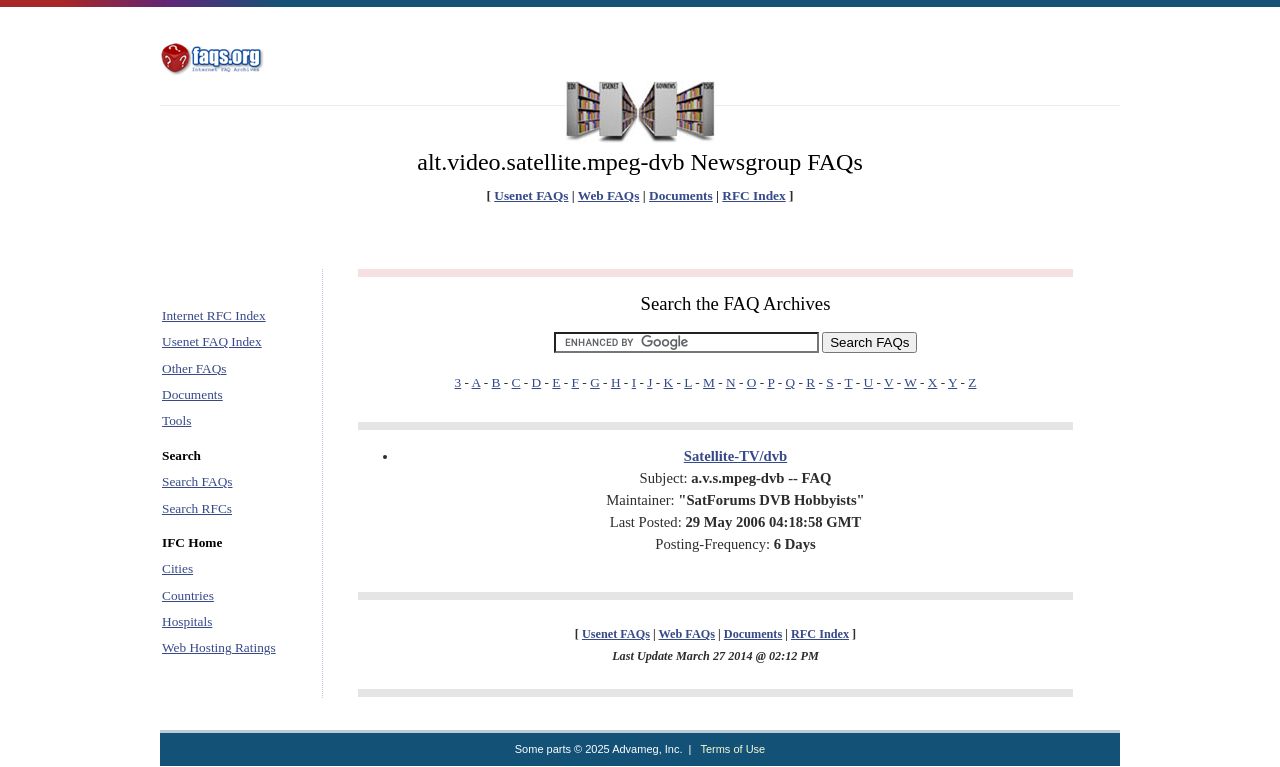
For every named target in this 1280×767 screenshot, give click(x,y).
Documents (681, 195)
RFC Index (753, 195)
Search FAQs (197, 481)
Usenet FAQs (531, 195)
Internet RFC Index (214, 315)
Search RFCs (197, 508)
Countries (188, 595)
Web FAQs (609, 195)
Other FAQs (194, 368)
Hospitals (187, 621)
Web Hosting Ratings (219, 647)
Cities (177, 568)
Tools (176, 420)
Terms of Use (732, 749)
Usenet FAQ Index (212, 341)
